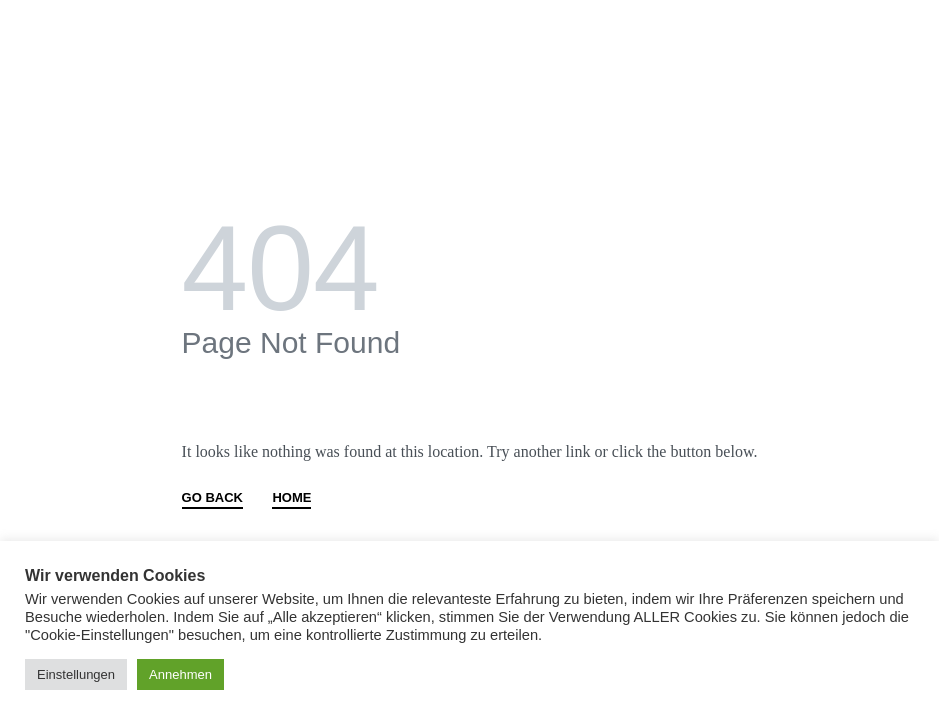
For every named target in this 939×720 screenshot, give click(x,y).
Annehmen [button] (180, 674)
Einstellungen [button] (76, 674)
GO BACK (212, 498)
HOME (291, 498)
